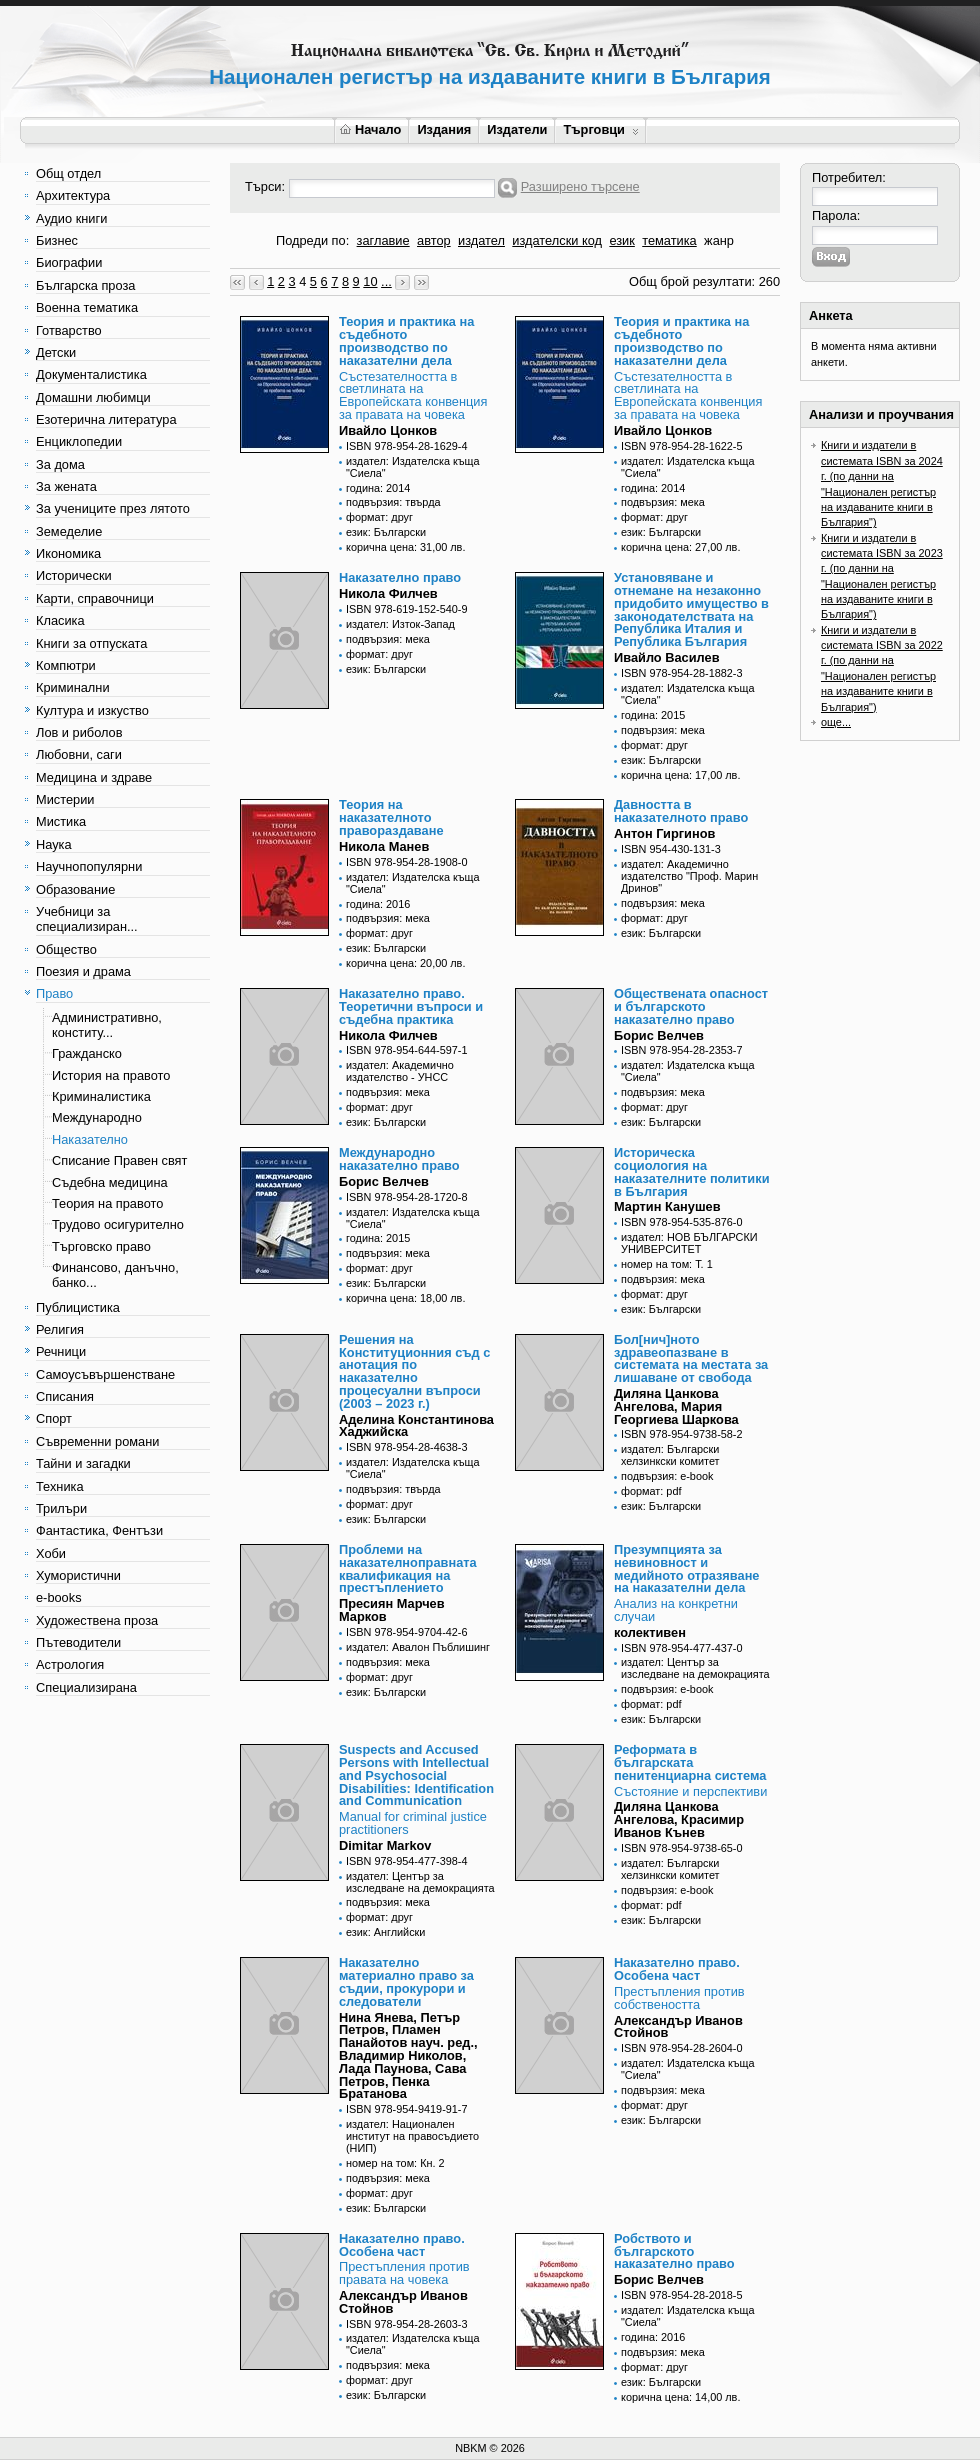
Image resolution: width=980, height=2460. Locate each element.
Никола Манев (384, 846)
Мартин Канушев (667, 1206)
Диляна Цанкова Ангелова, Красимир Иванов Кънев (679, 1819)
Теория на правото (107, 1203)
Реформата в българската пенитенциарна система (690, 1762)
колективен (650, 1632)
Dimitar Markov (385, 1845)
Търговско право (101, 1246)
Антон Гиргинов (664, 833)
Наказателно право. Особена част (677, 1969)
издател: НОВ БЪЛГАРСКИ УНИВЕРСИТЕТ (689, 1243)
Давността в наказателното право (681, 811)
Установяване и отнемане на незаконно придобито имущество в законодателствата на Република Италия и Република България (691, 609)
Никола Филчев (388, 593)
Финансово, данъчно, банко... (115, 1275)
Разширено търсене (580, 186)
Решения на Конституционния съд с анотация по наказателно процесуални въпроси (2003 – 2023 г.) (414, 1371)
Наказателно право (400, 577)
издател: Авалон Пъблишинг (418, 1647)
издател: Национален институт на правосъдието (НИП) (412, 2136)
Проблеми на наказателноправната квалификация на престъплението (408, 1568)
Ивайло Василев (667, 657)
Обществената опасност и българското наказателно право (691, 1006)
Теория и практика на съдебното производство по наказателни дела (406, 340)
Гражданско (87, 1053)
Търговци (600, 129)
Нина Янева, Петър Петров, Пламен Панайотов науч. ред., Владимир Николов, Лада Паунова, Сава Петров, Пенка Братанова (408, 2056)
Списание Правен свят (119, 1160)
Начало (370, 129)
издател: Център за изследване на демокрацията (695, 1668)
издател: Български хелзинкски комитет (670, 1455)
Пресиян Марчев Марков (392, 1610)
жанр (719, 240)
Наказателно (90, 1139)
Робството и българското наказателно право (674, 2251)
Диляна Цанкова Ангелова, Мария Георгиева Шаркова (676, 1406)
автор (434, 240)
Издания (444, 129)
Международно (97, 1117)
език (621, 240)
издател (481, 240)
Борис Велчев (659, 1035)
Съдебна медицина (110, 1182)
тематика (669, 240)
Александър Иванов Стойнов (678, 2027)
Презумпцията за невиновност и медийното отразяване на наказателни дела (686, 1568)
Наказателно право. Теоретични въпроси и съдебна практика (411, 1006)
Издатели (517, 129)
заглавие (383, 240)
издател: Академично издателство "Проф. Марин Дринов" (689, 876)
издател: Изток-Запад (400, 624)
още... (836, 722)
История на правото (111, 1075)
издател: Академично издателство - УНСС (400, 1071)
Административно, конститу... (107, 1025)
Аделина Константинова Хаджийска (416, 1426)
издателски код (557, 240)
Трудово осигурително (118, 1224)
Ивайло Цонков (388, 430)
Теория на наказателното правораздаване (391, 817)
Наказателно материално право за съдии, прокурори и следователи (406, 1981)
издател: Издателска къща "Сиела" (413, 467)
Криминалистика (101, 1096)
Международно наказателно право (399, 1159)
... (386, 281)
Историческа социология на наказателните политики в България (692, 1171)
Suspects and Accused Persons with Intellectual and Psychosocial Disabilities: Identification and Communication (416, 1775)
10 (370, 281)
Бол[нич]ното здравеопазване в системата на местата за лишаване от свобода (691, 1358)
